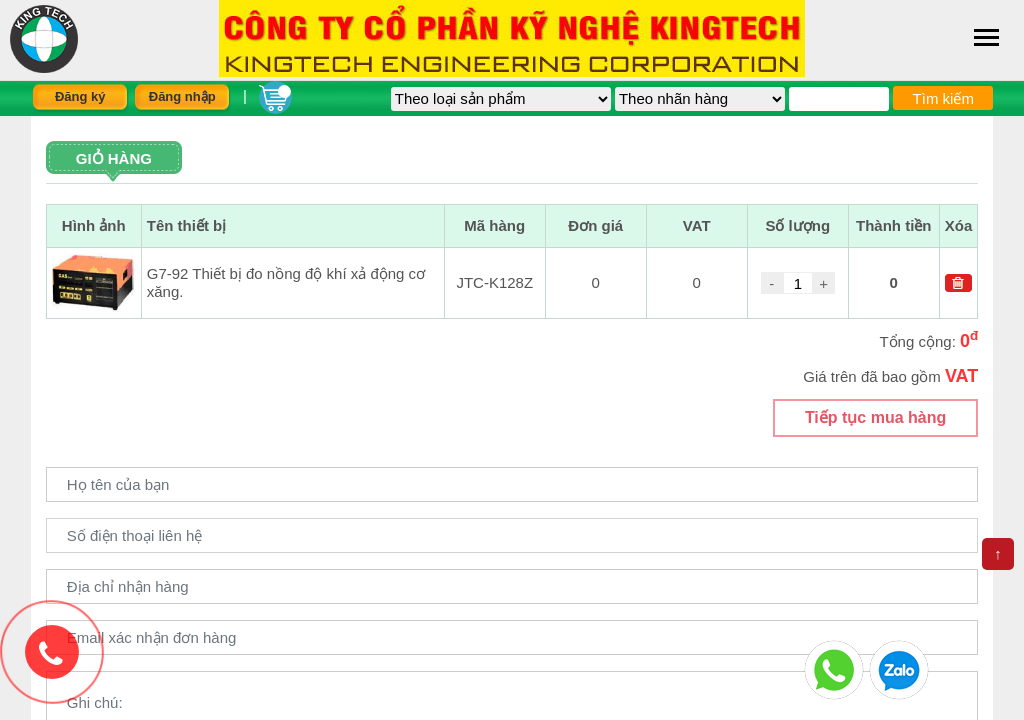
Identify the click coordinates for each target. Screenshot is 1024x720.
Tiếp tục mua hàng (875, 417)
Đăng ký (80, 96)
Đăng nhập (182, 96)
